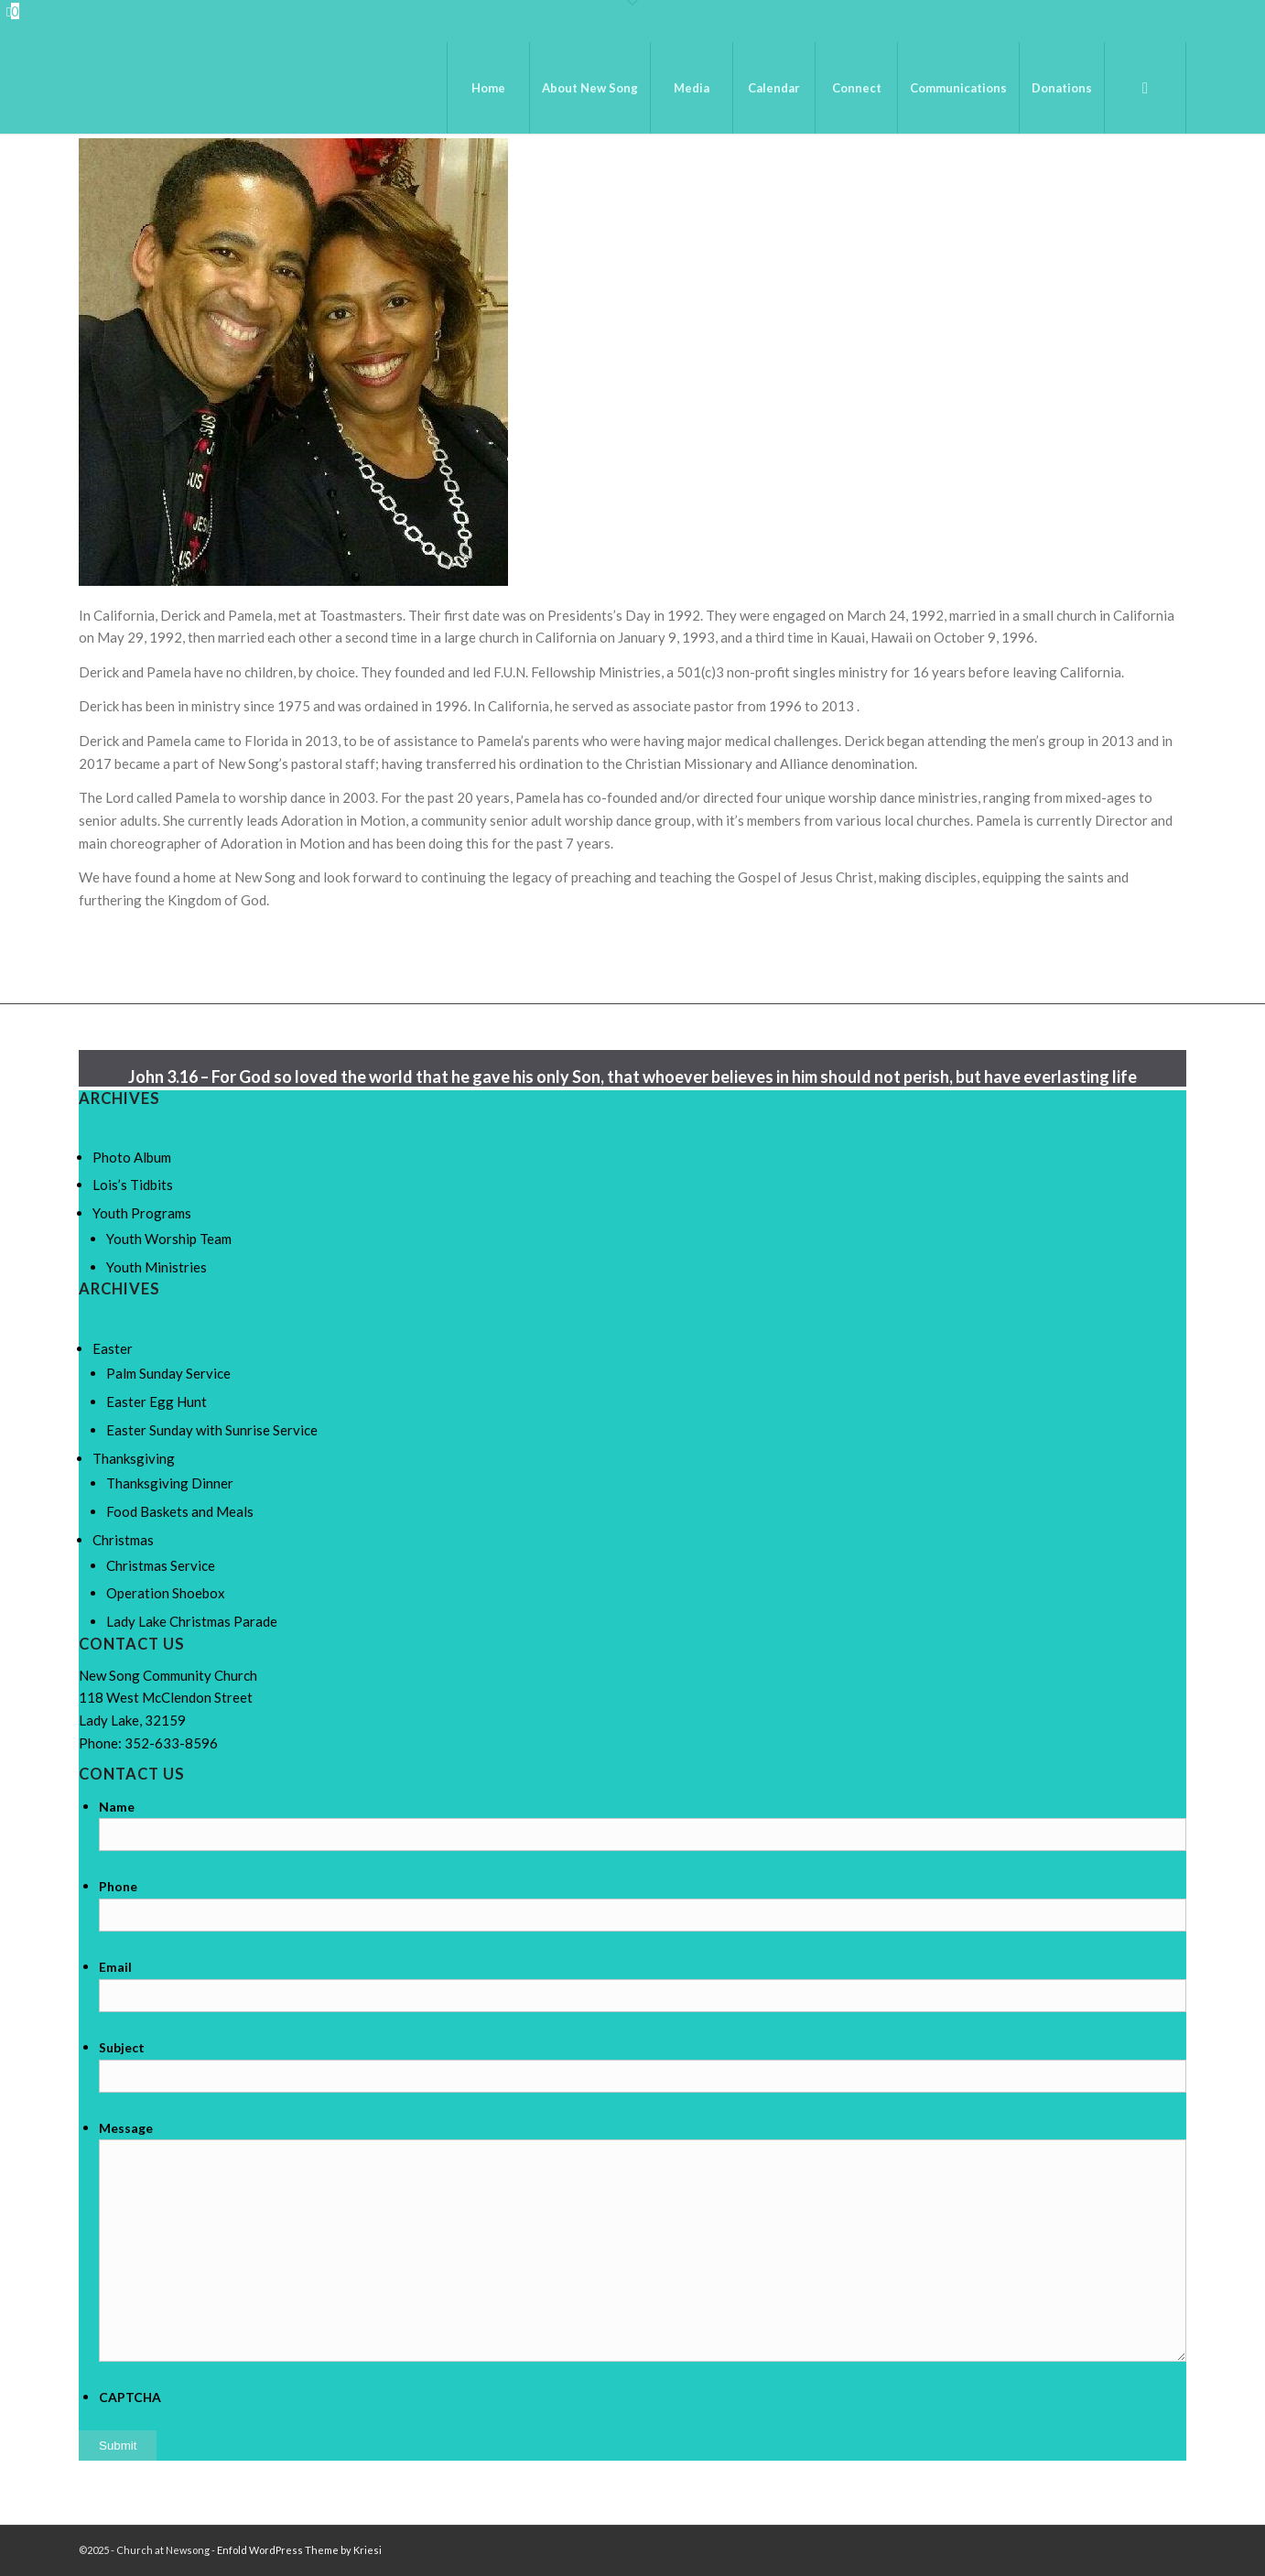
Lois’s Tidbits (132, 1184)
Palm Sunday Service (168, 1373)
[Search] (1145, 88)
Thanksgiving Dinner (169, 1483)
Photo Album (131, 1157)
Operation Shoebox (165, 1593)
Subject (122, 2047)
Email (115, 1967)
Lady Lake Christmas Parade (191, 1621)
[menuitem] (488, 88)
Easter (112, 1348)
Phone (118, 1886)
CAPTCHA (130, 2397)
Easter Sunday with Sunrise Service (212, 1430)
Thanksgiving (133, 1458)
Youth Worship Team (169, 1238)
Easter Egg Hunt (156, 1401)
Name (117, 1806)
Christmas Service (160, 1565)
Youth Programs (141, 1213)
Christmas (123, 1540)
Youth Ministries (156, 1267)
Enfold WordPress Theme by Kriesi (299, 2550)
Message (126, 2128)
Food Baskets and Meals (180, 1511)
